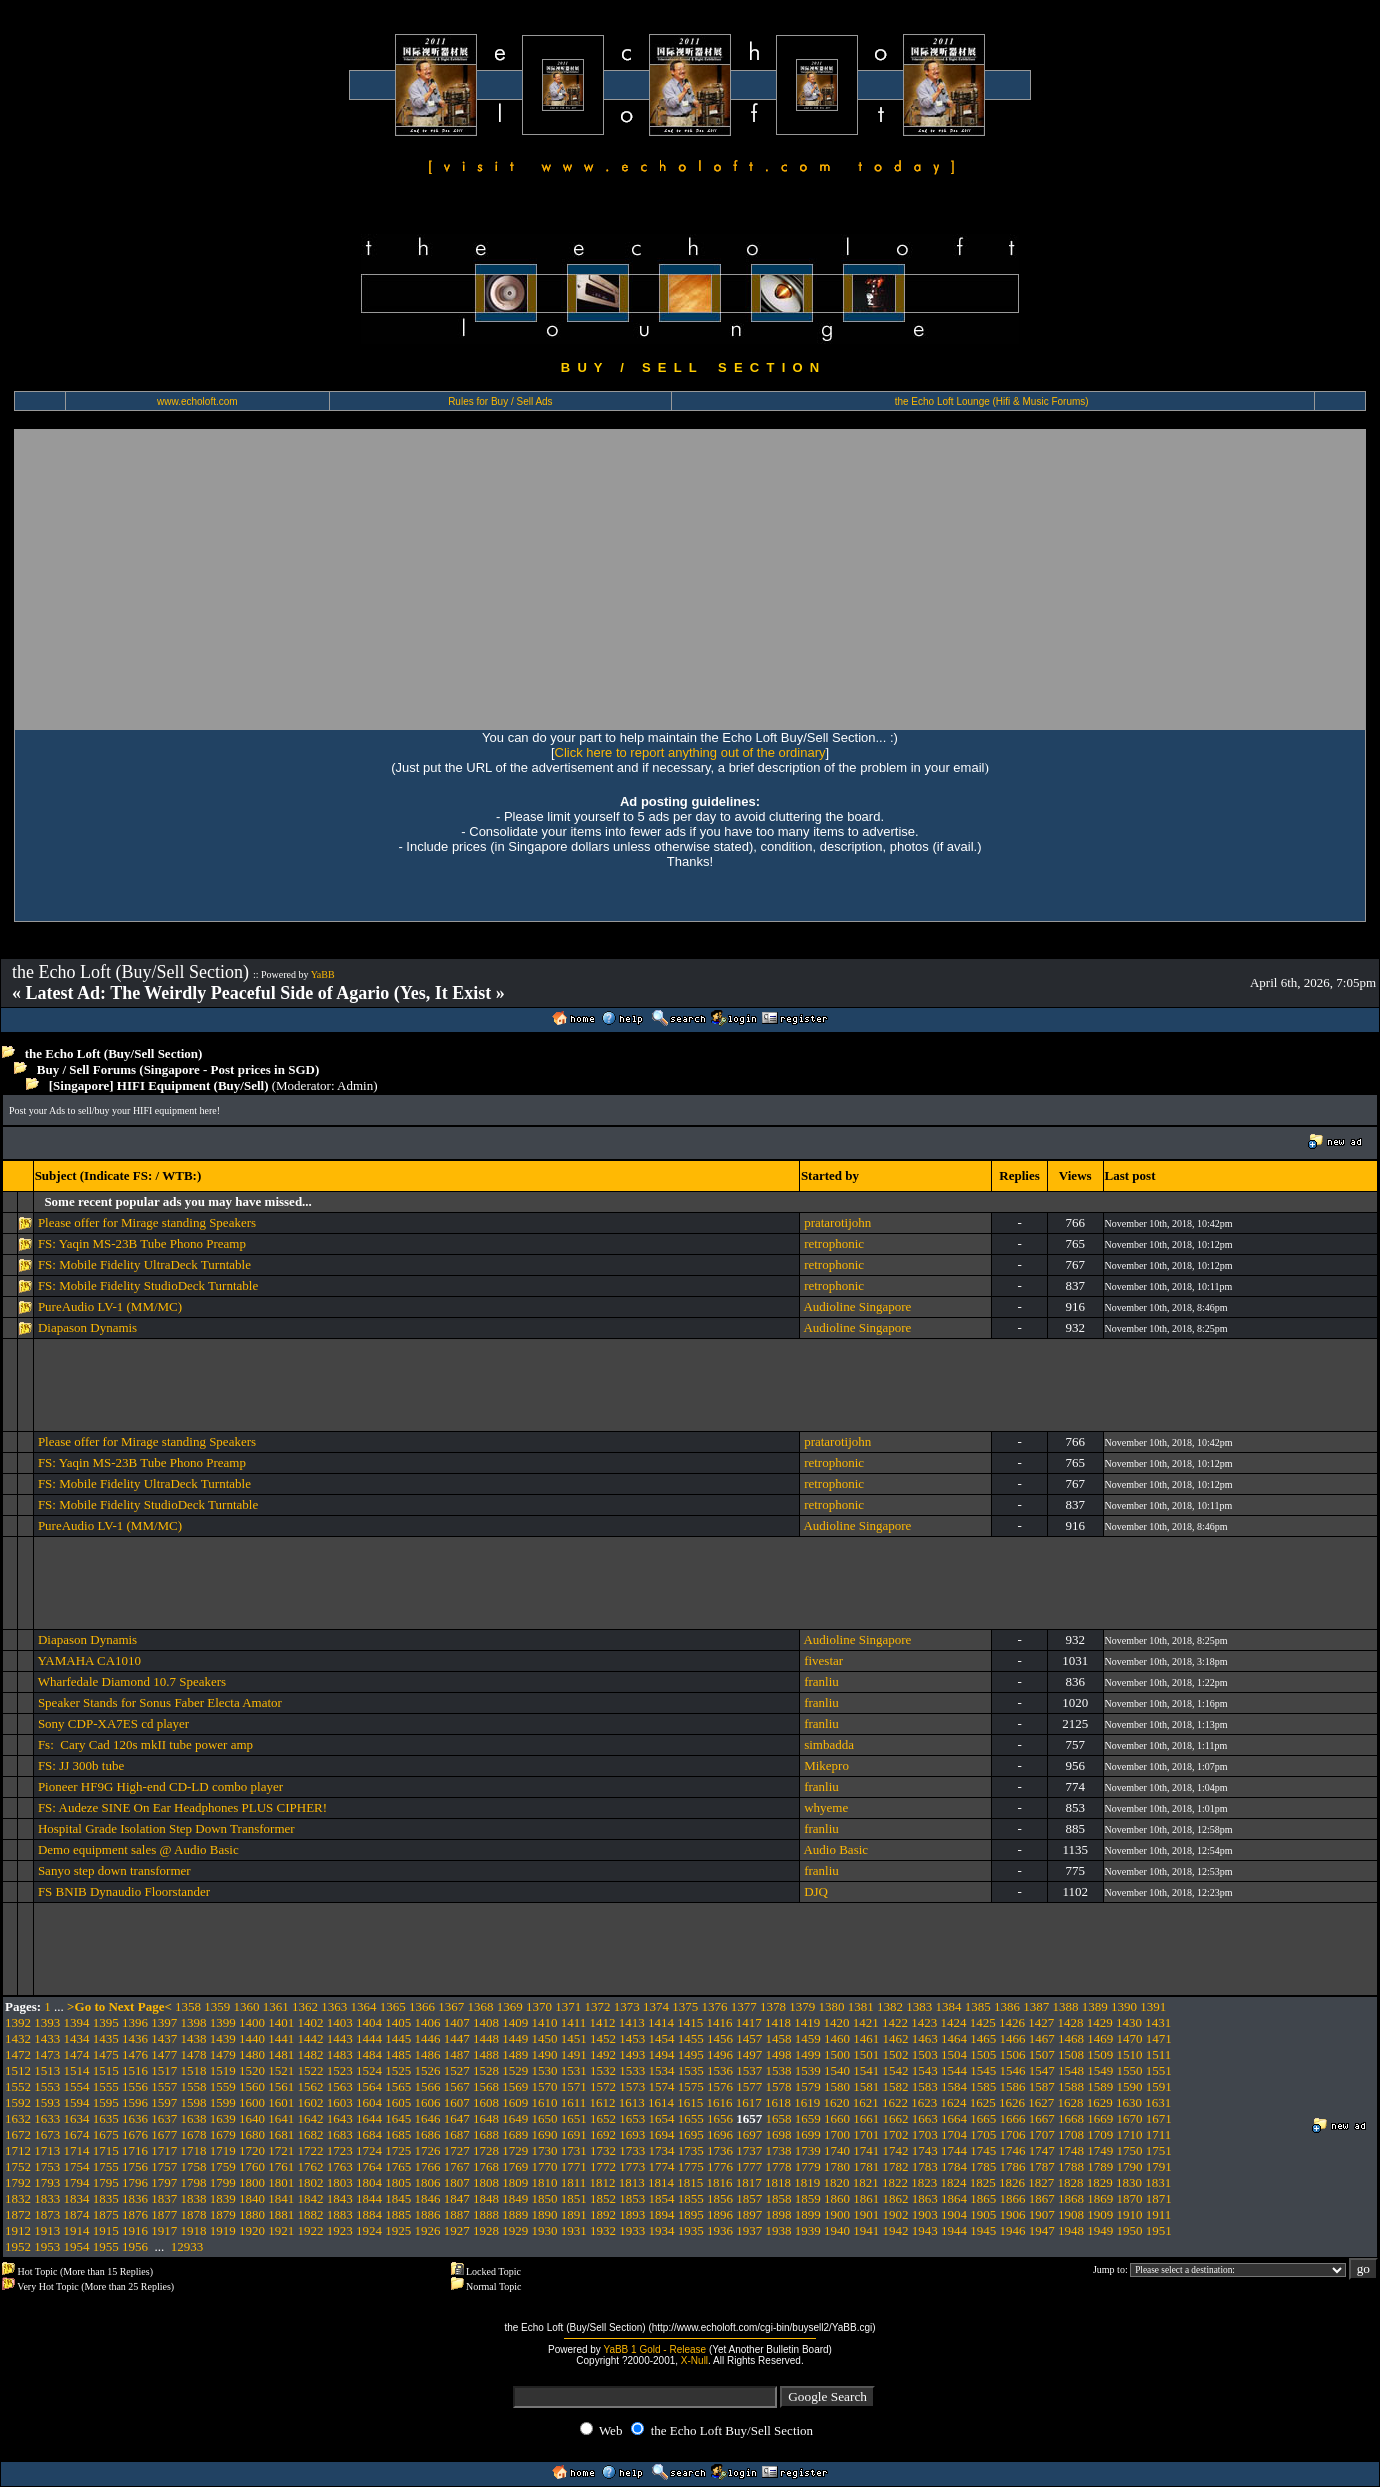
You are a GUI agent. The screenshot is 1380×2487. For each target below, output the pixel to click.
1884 (369, 2214)
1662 (896, 2118)
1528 (486, 2070)
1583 (925, 2086)
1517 (164, 2070)
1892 (603, 2214)
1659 (808, 2118)
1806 (428, 2182)
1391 (1153, 2006)
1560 (252, 2086)
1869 (1100, 2198)
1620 (837, 2102)
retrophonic (834, 1243)
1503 (925, 2054)
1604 (369, 2102)
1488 (486, 2054)
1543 (925, 2070)
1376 (715, 2006)
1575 (691, 2086)
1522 (311, 2070)
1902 (896, 2214)
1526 (428, 2070)
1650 (545, 2118)
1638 (194, 2118)
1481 (281, 2054)
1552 (18, 2086)
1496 (720, 2054)
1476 (135, 2054)
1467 (1042, 2038)
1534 (662, 2070)
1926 (428, 2230)
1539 (808, 2070)
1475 (106, 2054)
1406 (428, 2022)
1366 (422, 2006)
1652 (603, 2118)
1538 (779, 2070)
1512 (18, 2070)
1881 (281, 2214)
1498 (779, 2054)
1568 (486, 2086)
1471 (1159, 2038)
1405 (398, 2022)
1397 (164, 2022)
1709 (1100, 2134)
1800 (252, 2182)
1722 (311, 2150)
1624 (954, 2102)
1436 (135, 2038)
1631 (1158, 2102)
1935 (691, 2230)
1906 (1013, 2214)
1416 (720, 2022)
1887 (457, 2214)
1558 (194, 2086)
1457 (749, 2038)
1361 (276, 2006)
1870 (1130, 2198)
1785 (983, 2166)
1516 (135, 2070)
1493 (632, 2054)
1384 (949, 2006)
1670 (1130, 2118)
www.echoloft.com (197, 401)
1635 (106, 2118)
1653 (632, 2118)
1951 (1159, 2230)
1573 (632, 2086)
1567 (457, 2086)
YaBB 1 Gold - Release (654, 2349)
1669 (1100, 2118)
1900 (837, 2214)
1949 (1100, 2230)
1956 (135, 2246)
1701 (866, 2134)
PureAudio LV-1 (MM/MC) (110, 1306)
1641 (281, 2118)
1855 (691, 2198)
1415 (690, 2022)
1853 (632, 2198)
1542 (896, 2070)
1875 (106, 2214)
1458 (779, 2038)
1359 (217, 2006)
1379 (802, 2006)
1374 (656, 2006)
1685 (398, 2134)
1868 (1071, 2198)
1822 (895, 2182)
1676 (135, 2134)
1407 (457, 2022)
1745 (983, 2150)
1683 (340, 2134)
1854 (662, 2198)
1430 (1129, 2022)
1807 (457, 2182)
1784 (954, 2166)
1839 (223, 2198)
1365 (393, 2006)
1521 (281, 2070)
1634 (77, 2118)
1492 (603, 2054)
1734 (662, 2150)
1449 (515, 2038)
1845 (398, 2198)
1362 (305, 2006)
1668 (1071, 2118)
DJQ (816, 1891)
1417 (749, 2022)
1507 (1042, 2054)
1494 (662, 2054)
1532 (603, 2070)
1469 (1100, 2038)
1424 (954, 2022)
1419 (807, 2022)
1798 (194, 2182)
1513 (47, 2070)
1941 (866, 2230)
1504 (954, 2054)
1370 (539, 2006)
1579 (808, 2086)
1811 (574, 2182)
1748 (1071, 2150)
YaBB (323, 974)
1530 (545, 2070)
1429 (1100, 2022)
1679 (223, 2134)
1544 (954, 2070)
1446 (428, 2038)
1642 (311, 2118)
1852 (603, 2198)
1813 (632, 2182)
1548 (1071, 2070)
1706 (1013, 2134)
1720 (252, 2150)
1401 (281, 2022)
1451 (574, 2038)
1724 (369, 2150)
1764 (369, 2166)
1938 (779, 2230)
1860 (837, 2198)
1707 (1042, 2134)
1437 (164, 2038)
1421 (866, 2022)
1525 (398, 2070)
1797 (164, 2182)
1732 (603, 2150)
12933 (187, 2246)
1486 (428, 2054)
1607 (457, 2102)
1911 (1159, 2214)
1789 (1100, 2166)
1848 (486, 2198)
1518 (194, 2070)
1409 (515, 2022)
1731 (574, 2150)
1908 (1071, 2214)
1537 (749, 2070)
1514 (77, 2070)
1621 (866, 2102)
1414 (661, 2022)
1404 (369, 2022)
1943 (925, 2230)
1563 (340, 2086)
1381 (861, 2006)
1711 (1159, 2134)
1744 (954, 2150)
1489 (515, 2054)
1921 (281, 2230)
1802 (311, 2182)
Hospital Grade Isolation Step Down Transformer (166, 1828)
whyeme (826, 1807)
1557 (164, 2086)
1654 (662, 2118)
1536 (720, 2070)
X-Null (694, 2360)
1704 (954, 2134)
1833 (47, 2198)
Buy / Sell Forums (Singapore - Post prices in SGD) (178, 1069)
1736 (720, 2150)
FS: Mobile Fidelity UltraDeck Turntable (144, 1264)
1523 (340, 2070)
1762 (311, 2166)
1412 (603, 2022)
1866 (1013, 2198)
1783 (925, 2166)
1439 (223, 2038)
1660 (837, 2118)
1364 (364, 2006)
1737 (749, 2150)
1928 (486, 2230)
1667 (1042, 2118)
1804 (369, 2182)
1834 (77, 2198)
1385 (978, 2006)
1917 (164, 2230)
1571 (574, 2086)
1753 (47, 2166)
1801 (281, 2182)
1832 (18, 2198)
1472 (18, 2054)
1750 (1130, 2150)
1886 (428, 2214)
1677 (164, 2134)
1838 (194, 2198)
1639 (223, 2118)
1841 (281, 2198)
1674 (77, 2134)
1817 (749, 2182)
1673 (47, 2134)
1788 (1071, 2166)
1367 (451, 2006)
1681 (281, 2134)
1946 (1013, 2230)
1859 (808, 2198)
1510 (1130, 2054)
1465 (983, 2038)
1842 (311, 2198)
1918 (194, 2230)
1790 (1130, 2166)
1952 (18, 2246)
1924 (369, 2230)
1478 (194, 2054)
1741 (866, 2150)
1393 (47, 2022)
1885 (398, 2214)
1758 (194, 2166)
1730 (545, 2150)
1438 (194, 2038)
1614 (661, 2102)
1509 (1100, 2054)
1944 (954, 2230)
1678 (194, 2134)
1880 (252, 2214)
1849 (515, 2198)
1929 (515, 2230)
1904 (954, 2214)
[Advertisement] (690, 579)
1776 (720, 2166)
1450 (545, 2038)
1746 (1013, 2150)
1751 (1159, 2150)
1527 (457, 2070)
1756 (135, 2166)
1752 (18, 2166)
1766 (428, 2166)
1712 (18, 2150)
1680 (252, 2134)
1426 (1012, 2022)
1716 (135, 2150)
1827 (1041, 2182)
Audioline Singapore (857, 1306)
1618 (778, 2102)
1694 (662, 2134)
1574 (662, 2086)
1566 (428, 2086)
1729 (515, 2150)
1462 (896, 2038)
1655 (691, 2118)
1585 (983, 2086)
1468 (1071, 2038)
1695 (691, 2134)
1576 (720, 2086)
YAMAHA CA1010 (89, 1660)
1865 (983, 2198)
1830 (1129, 2182)
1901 (866, 2214)
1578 (779, 2086)
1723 (340, 2150)
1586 (1013, 2086)
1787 (1042, 2166)
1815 (690, 2182)
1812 (603, 2182)
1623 (924, 2102)
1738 (779, 2150)
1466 (1013, 2038)
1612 (603, 2102)
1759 (223, 2166)
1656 (720, 2118)
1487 (457, 2054)
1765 (398, 2166)
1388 (1066, 2006)
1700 (837, 2134)
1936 (720, 2230)
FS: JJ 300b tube (81, 1765)
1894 (662, 2214)
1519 (223, 2070)
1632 (18, 2118)
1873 (47, 2214)
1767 (457, 2166)
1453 (632, 2038)
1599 (223, 2102)
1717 (164, 2150)
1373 (627, 2006)
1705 (983, 2134)
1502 (896, 2054)
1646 (428, 2118)
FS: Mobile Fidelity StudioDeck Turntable (148, 1285)
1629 (1100, 2102)
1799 (223, 2182)
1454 (662, 2038)
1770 (545, 2166)
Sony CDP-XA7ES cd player (113, 1723)
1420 (837, 2022)
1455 (691, 2038)
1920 (252, 2230)
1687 (457, 2134)
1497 (749, 2054)
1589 (1100, 2086)
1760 (252, 2166)
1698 (779, 2134)
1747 (1042, 2150)
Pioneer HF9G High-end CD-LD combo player (160, 1786)
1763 (340, 2166)
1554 (77, 2086)
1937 (749, 2230)
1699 (808, 2134)
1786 (1013, 2166)
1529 (515, 2070)
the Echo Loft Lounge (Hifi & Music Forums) (992, 401)
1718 (194, 2150)
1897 (749, 2214)
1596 (135, 2102)
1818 (778, 2182)
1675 (106, 2134)
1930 (545, 2230)
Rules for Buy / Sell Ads (500, 401)
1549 (1100, 2070)
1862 (896, 2198)
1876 (135, 2214)
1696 (720, 2134)
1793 (47, 2182)
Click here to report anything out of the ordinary (690, 752)
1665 (983, 2118)
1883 (340, 2214)
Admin (355, 1085)
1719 (223, 2150)
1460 (837, 2038)
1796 (135, 2182)
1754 (77, 2166)
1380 (832, 2006)
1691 (574, 2134)
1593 (47, 2102)
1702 (896, 2134)
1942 (896, 2230)
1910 (1130, 2214)
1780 (837, 2166)
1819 (807, 2182)
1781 (866, 2166)
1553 (47, 2086)
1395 (106, 2022)
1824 (954, 2182)
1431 (1158, 2022)
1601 (281, 2102)
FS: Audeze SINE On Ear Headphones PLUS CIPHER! (182, 1807)
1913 (47, 2230)
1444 (369, 2038)
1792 (18, 2182)
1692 (603, 2134)
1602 (311, 2102)
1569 (515, 2086)
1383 (919, 2006)
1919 (223, 2230)
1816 (720, 2182)
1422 (895, 2022)
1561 (281, 2086)
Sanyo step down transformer (114, 1870)
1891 (574, 2214)
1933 (632, 2230)
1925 (398, 2230)
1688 (486, 2134)
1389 (1095, 2006)
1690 (545, 2134)
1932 (603, 2230)
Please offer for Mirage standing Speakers (147, 1222)
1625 (983, 2102)
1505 (983, 2054)
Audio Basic (835, 1849)
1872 (18, 2214)
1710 (1130, 2134)
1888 (486, 2214)
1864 (954, 2198)
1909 (1100, 2214)
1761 (281, 2166)
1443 (340, 2038)
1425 (983, 2022)
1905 (983, 2214)
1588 (1071, 2086)
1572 (603, 2086)
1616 (720, 2102)
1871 (1159, 2198)
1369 (510, 2006)
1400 (252, 2022)
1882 (311, 2214)
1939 (808, 2230)
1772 (603, 2166)
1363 (334, 2006)
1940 (837, 2230)
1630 (1129, 2102)
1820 (837, 2182)
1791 (1159, 2166)
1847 (457, 2198)
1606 (428, 2102)
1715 (106, 2150)
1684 (369, 2134)
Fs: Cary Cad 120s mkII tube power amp (145, 1744)
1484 (369, 2054)
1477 (164, 2054)
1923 (340, 2230)
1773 (632, 2166)
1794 (77, 2182)
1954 (77, 2246)
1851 (574, 2198)
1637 (164, 2118)
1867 (1042, 2198)
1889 (515, 2214)
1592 (18, 2102)
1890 (545, 2214)
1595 (106, 2102)
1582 (896, 2086)
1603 (340, 2102)
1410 (545, 2022)
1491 (574, 2054)
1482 (311, 2054)
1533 (632, 2070)
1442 (311, 2038)
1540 (837, 2070)
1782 (896, 2166)
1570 (545, 2086)
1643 (340, 2118)
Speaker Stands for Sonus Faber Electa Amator (160, 1702)
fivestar (823, 1660)
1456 (720, 2038)
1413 (632, 2022)
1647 (457, 2118)
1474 (77, 2054)
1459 (808, 2038)
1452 (603, 2038)
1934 (662, 2230)
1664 (954, 2118)
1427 (1041, 2022)
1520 (252, 2070)
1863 (925, 2198)
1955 (106, 2246)
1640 (252, 2118)
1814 (661, 2182)
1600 (252, 2102)
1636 (135, 2118)
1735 (691, 2150)
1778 (779, 2166)
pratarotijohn (837, 1222)
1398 (194, 2022)
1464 (954, 2038)
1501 (866, 2054)
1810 (545, 2182)
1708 (1071, 2134)
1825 (983, 2182)
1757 (164, 2166)
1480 (252, 2054)
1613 (632, 2102)
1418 (778, 2022)
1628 (1071, 2102)
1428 (1071, 2022)
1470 (1130, 2038)
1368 (481, 2006)
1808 (486, 2182)
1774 (662, 2166)
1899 (808, 2214)
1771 (574, 2166)
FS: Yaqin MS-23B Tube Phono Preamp (142, 1243)
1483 (340, 2054)
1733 (632, 2150)
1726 (428, 2150)
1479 (223, 2054)
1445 (398, 2038)
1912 (18, 2230)
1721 (281, 2150)
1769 (515, 2166)
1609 (515, 2102)
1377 (744, 2006)
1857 (749, 2198)
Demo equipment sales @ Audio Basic (138, 1849)
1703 (925, 2134)
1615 (690, 2102)
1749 (1100, 2150)
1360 (247, 2006)
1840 (252, 2198)
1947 (1042, 2230)
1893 (632, 2214)
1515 (106, 2070)
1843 (340, 2198)
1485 (398, 2054)
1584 (954, 2086)
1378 (773, 2006)
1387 (1036, 2006)
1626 (1012, 2102)
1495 (691, 2054)
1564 (369, 2086)
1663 (925, 2118)
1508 (1071, 2054)
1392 (18, 2022)
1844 (369, 2198)
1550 (1130, 2070)
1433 (47, 2038)
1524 (369, 2070)
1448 (486, 2038)
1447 (457, 2038)
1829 (1100, 2182)
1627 (1041, 2102)
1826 (1012, 2182)
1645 (398, 2118)
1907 (1042, 2214)
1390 (1124, 2006)
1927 (457, 2230)
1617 (749, 2102)
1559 (223, 2086)
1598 (194, 2102)
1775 (691, 2166)
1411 (574, 2022)
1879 (223, 2214)
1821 (866, 2182)
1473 (47, 2054)
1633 (47, 2118)
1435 (106, 2038)
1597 (164, 2102)
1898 (779, 2214)
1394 (77, 2022)
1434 (77, 2038)
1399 (223, 2022)
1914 (77, 2230)
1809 (515, 2182)
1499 (808, 2054)
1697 (749, 2134)
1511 (1159, 2054)
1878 (194, 2214)
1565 (398, 2086)
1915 (106, 2230)
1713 (47, 2150)
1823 (924, 2182)
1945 (983, 2230)
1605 (398, 2102)
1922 (311, 2230)
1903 (925, 2214)
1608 (486, 2102)
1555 (106, 2086)
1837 (164, 2198)
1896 (720, 2214)
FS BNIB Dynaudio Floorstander (124, 1891)
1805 (398, 2182)
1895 (691, 2214)
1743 (925, 2150)
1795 (106, 2182)
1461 (866, 2038)
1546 (1013, 2070)
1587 (1042, 2086)
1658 (779, 2118)
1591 (1159, 2086)
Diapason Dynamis (87, 1327)
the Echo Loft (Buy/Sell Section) (114, 1053)
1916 (135, 2230)
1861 (866, 2198)
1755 (106, 2166)
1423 (924, 2022)
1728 (486, 2150)
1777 (749, 2166)
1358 (188, 2006)
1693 (632, 2134)
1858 (779, 2198)
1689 (515, 2134)
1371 (568, 2006)
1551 (1159, 2070)
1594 (77, 2102)
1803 (340, 2182)
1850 (545, 2198)
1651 (574, 2118)
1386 (1007, 2006)
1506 (1013, 2054)
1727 (457, 2150)
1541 (866, 2070)
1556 (135, 2086)
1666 (1013, 2118)
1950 (1130, 2230)
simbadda (829, 1744)
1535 (691, 2070)
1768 (486, 2166)
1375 (685, 2006)
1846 (428, 2198)
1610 (545, 2102)
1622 (895, 2102)
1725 (398, 2150)
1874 (77, 2214)
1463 (925, 2038)
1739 (808, 2150)
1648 (486, 2118)
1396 (135, 2022)
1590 (1130, 2086)
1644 (369, 2118)
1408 (486, 2022)
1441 (281, 2038)
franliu (821, 1681)
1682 (311, 2134)
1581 (866, 2086)
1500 (837, 2054)
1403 (340, 2022)
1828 (1071, 2182)
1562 (311, 2086)
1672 (18, 2134)
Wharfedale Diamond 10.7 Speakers (132, 1681)
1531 (574, 2070)
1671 (1159, 2118)
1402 (311, 2022)
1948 (1071, 2230)
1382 (890, 2006)
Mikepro (826, 1765)
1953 (47, 2246)
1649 (515, 2118)
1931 (574, 2230)
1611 (574, 2102)
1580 (837, 2086)
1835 (106, 2198)
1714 (77, 2150)
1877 (164, 2214)
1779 (808, 2166)
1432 (18, 2038)
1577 (749, 2086)
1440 (252, 2038)
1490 (545, 2054)
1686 (428, 2134)
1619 (807, 2102)
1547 (1042, 2070)
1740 (837, 2150)
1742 (896, 2150)
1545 (983, 2070)
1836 (135, 2198)
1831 (1158, 2182)
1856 (720, 2198)
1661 (866, 2118)
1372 (598, 2006)
